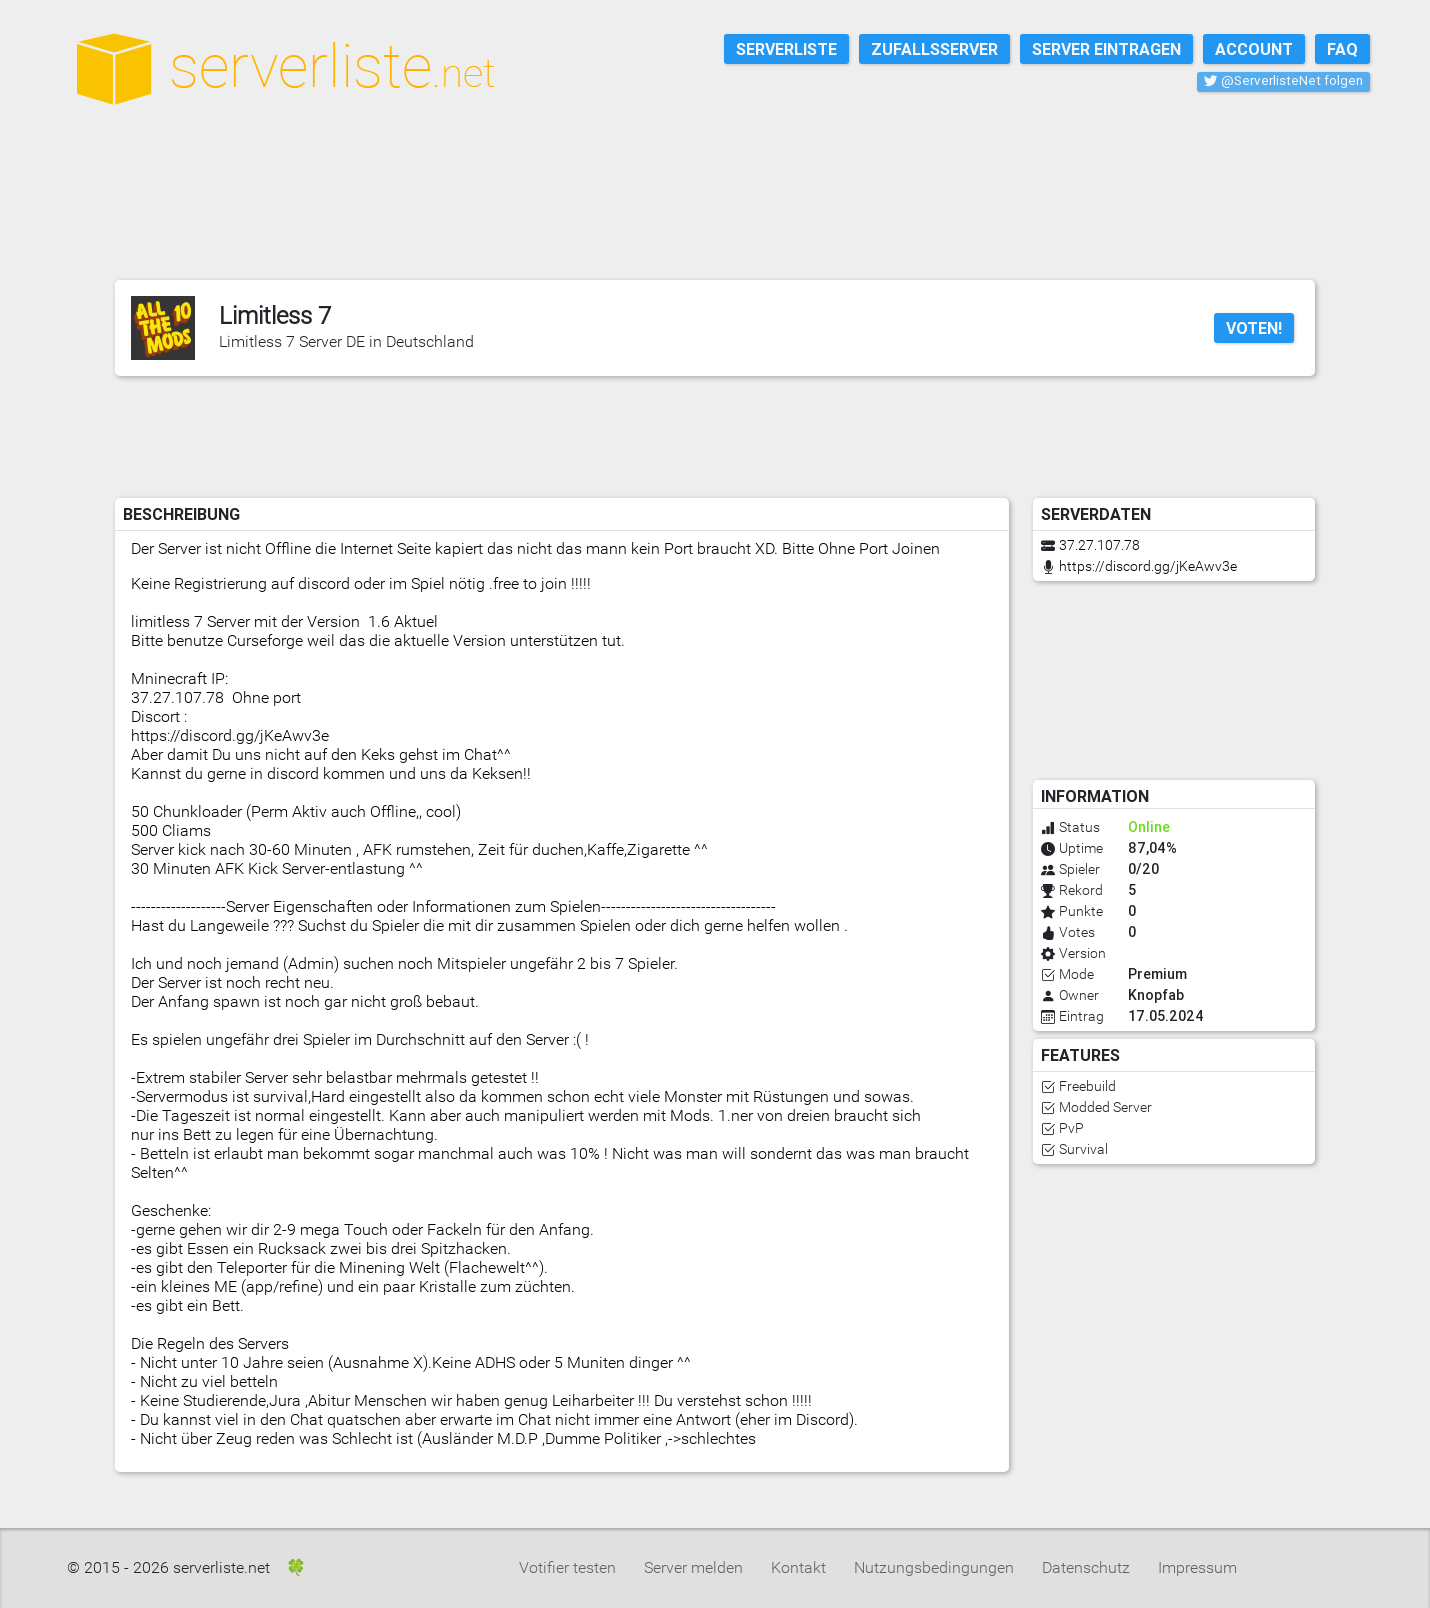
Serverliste (786, 49)
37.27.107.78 (1099, 545)
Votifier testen (567, 1567)
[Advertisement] (725, 219)
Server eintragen (1106, 49)
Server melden (693, 1567)
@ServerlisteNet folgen (1283, 80)
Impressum (1197, 1567)
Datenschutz (1086, 1567)
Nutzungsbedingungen (934, 1567)
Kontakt (798, 1567)
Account (1254, 49)
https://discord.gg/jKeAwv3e (1148, 566)
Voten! (1254, 328)
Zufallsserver (934, 49)
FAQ (1342, 49)
